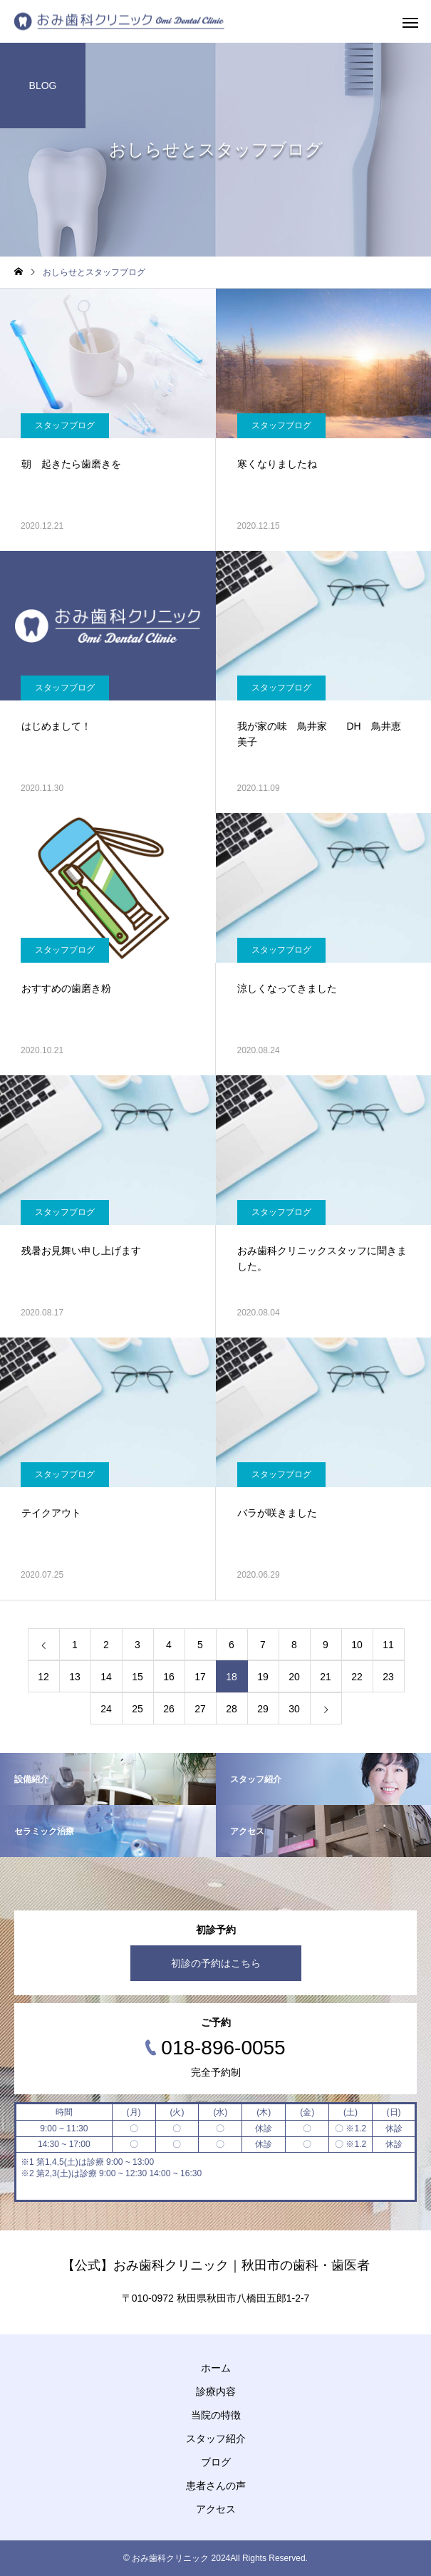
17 (200, 1676)
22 (357, 1676)
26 (169, 1708)
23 (388, 1676)
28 (231, 1708)
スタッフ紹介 (216, 2438)
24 (106, 1708)
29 (263, 1708)
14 (106, 1676)
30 (294, 1708)
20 (294, 1676)
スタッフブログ (65, 425)
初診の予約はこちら (216, 1963)
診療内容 (216, 2391)
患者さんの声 (216, 2485)
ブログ (216, 2462)
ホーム (216, 2368)
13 (75, 1676)
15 (137, 1676)
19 (263, 1676)
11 (388, 1644)
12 (43, 1676)
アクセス (216, 2509)
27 (200, 1708)
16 (169, 1676)
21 (325, 1676)
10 (357, 1644)
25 (137, 1708)
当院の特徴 (216, 2415)
